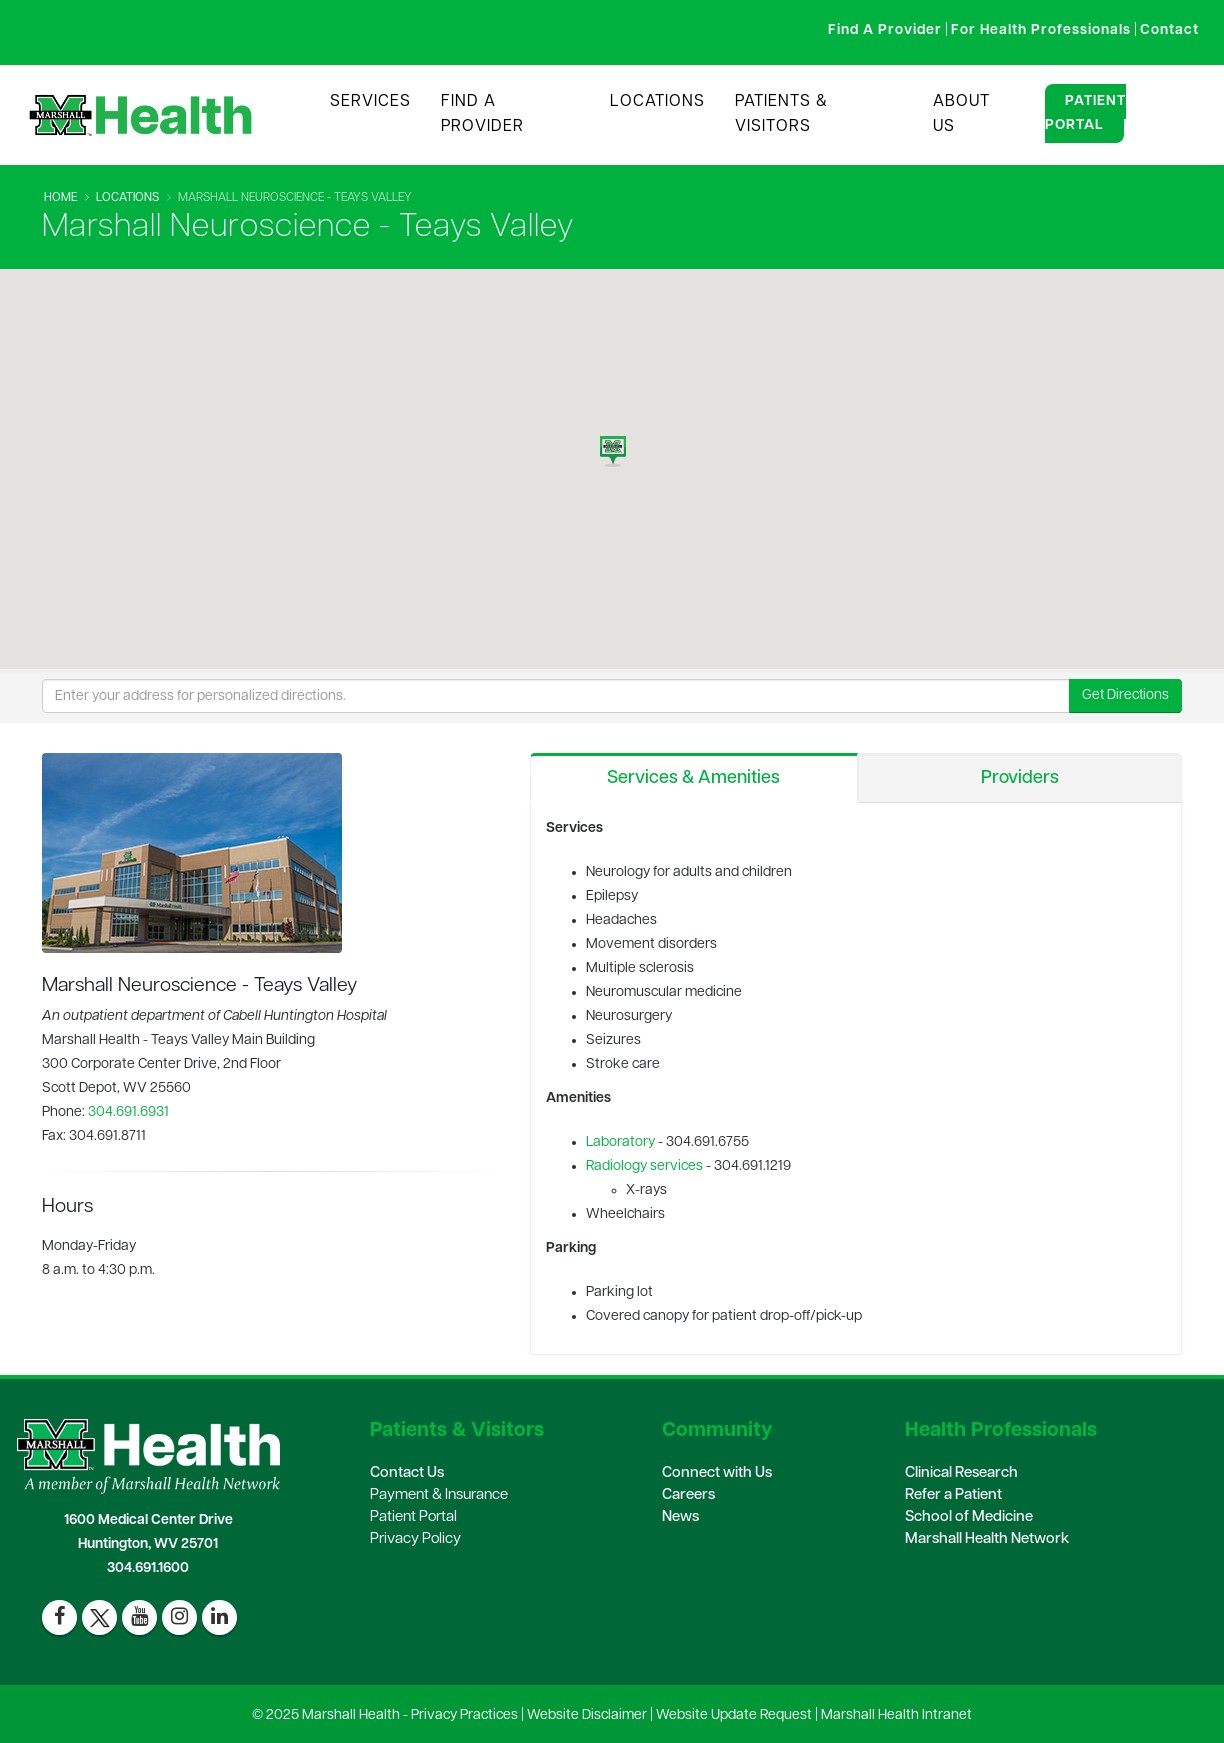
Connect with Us (717, 1473)
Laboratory (620, 1142)
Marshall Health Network (987, 1539)
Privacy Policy (415, 1539)
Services (370, 102)
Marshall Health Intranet (896, 1715)
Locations (657, 102)
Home (60, 198)
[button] (613, 446)
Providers (1020, 778)
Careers (688, 1495)
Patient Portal (1085, 113)
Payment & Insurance (439, 1495)
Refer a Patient (953, 1495)
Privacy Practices (464, 1715)
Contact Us (407, 1473)
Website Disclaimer (587, 1715)
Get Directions (1125, 695)
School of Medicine (969, 1517)
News (680, 1517)
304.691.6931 (128, 1112)
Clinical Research (961, 1473)
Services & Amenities (693, 778)
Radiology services (644, 1166)
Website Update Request (734, 1715)
